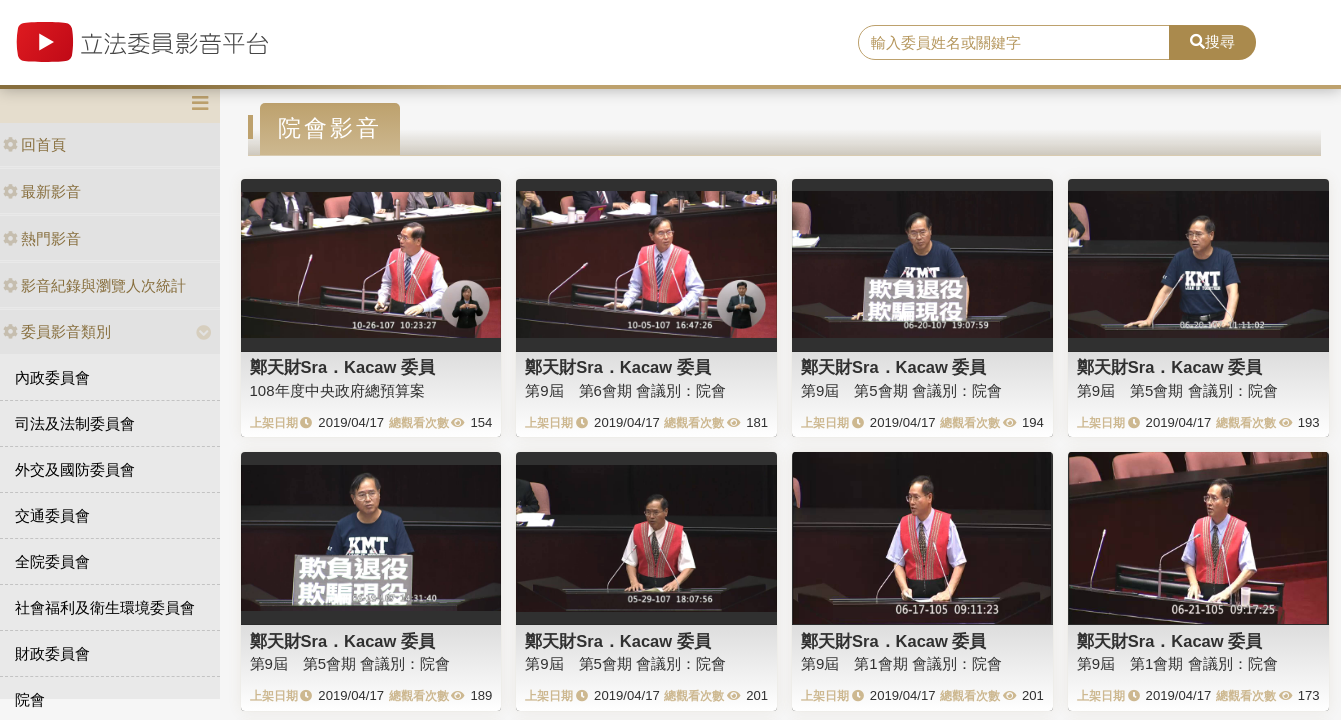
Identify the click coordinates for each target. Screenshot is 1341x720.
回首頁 (34, 144)
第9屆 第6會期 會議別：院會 (625, 390)
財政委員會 (52, 653)
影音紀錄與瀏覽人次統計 (94, 285)
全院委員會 (52, 561)
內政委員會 (52, 377)
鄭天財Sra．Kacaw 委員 (342, 367)
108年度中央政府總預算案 (337, 390)
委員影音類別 (57, 331)
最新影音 (42, 191)
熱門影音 (42, 238)
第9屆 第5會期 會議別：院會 (901, 390)
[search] (1014, 43)
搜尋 (1212, 41)
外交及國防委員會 (75, 469)
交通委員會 (52, 515)
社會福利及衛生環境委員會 (105, 607)
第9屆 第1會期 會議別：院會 (901, 663)
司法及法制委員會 (75, 423)
